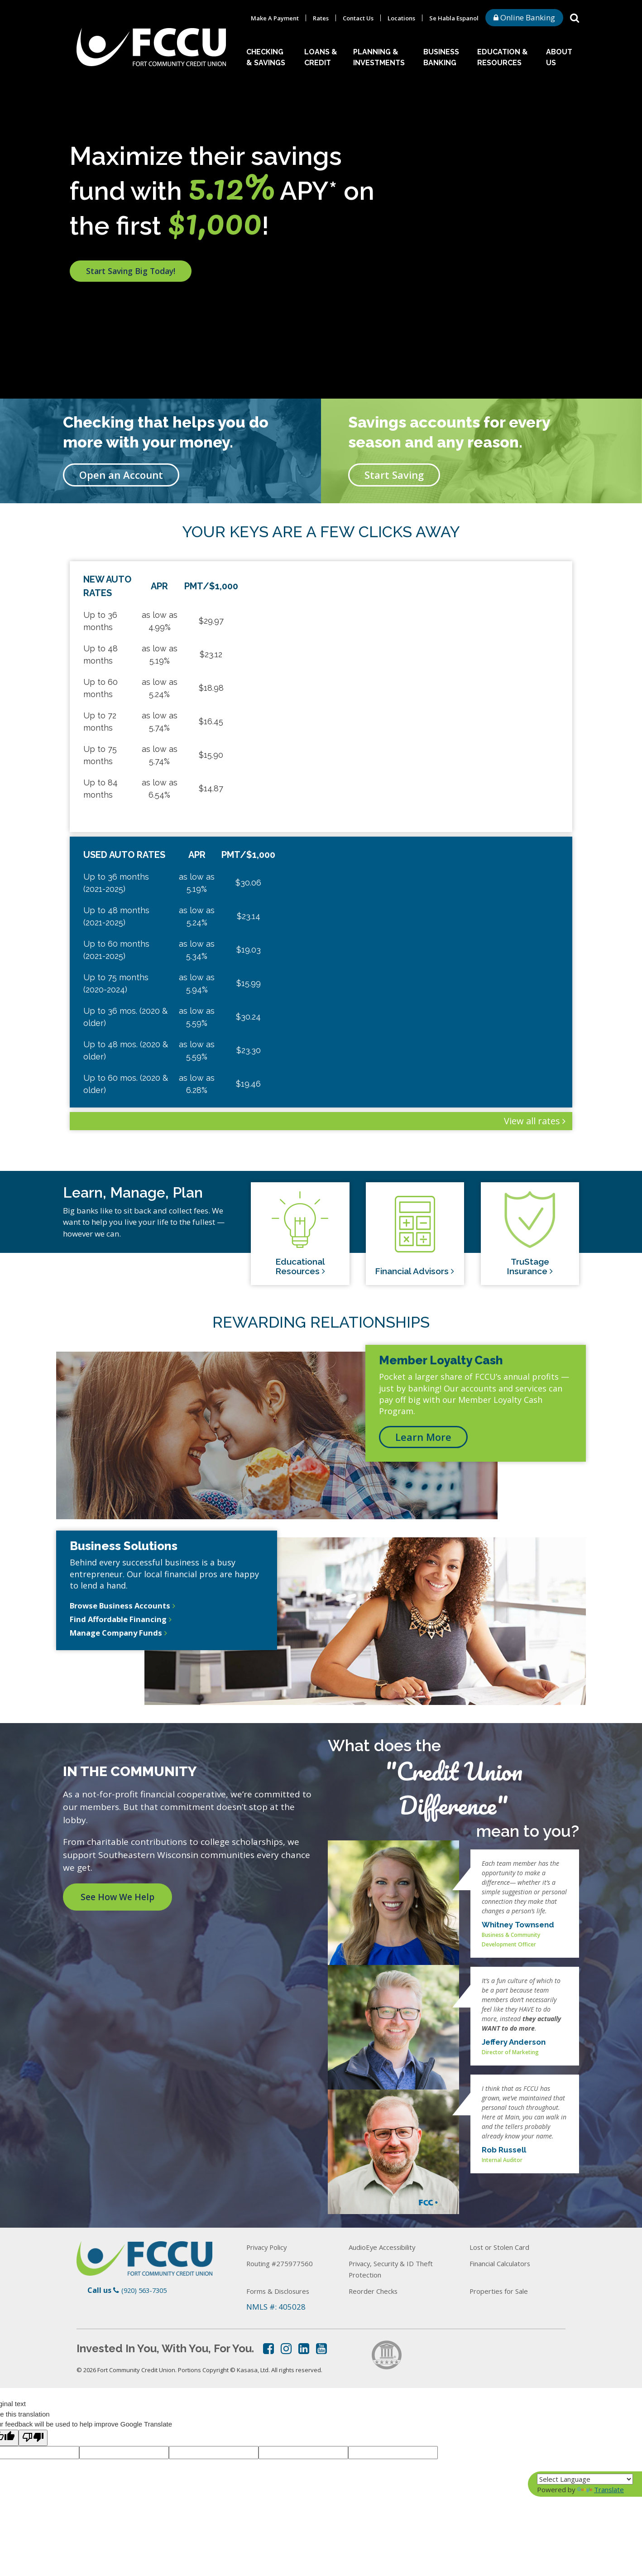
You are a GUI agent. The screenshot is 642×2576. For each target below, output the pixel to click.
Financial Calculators (507, 2263)
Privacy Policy (270, 2247)
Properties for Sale (503, 2291)
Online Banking (524, 17)
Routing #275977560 (284, 2263)
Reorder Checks (376, 2291)
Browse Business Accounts (123, 1606)
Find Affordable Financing (121, 1621)
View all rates (532, 1121)
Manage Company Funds (119, 1636)
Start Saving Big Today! (141, 283)
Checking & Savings (265, 57)
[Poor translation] (33, 2438)
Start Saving (394, 474)
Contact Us (358, 18)
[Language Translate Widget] (585, 2479)
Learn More (423, 1437)
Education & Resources (502, 57)
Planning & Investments (379, 57)
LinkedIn (303, 2348)
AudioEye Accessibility (389, 2247)
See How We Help (122, 1897)
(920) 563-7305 (146, 2290)
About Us (559, 57)
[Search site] (574, 17)
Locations (401, 18)
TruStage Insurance (527, 1270)
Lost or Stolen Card (503, 2247)
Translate (600, 2489)
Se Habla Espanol (454, 18)
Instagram (286, 2348)
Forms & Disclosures (282, 2291)
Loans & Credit (320, 57)
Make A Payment (275, 18)
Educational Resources (300, 1270)
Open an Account (121, 474)
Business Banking (441, 57)
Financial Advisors (414, 1270)
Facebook (268, 2348)
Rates (321, 18)
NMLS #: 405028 (276, 2307)
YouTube (321, 2348)
